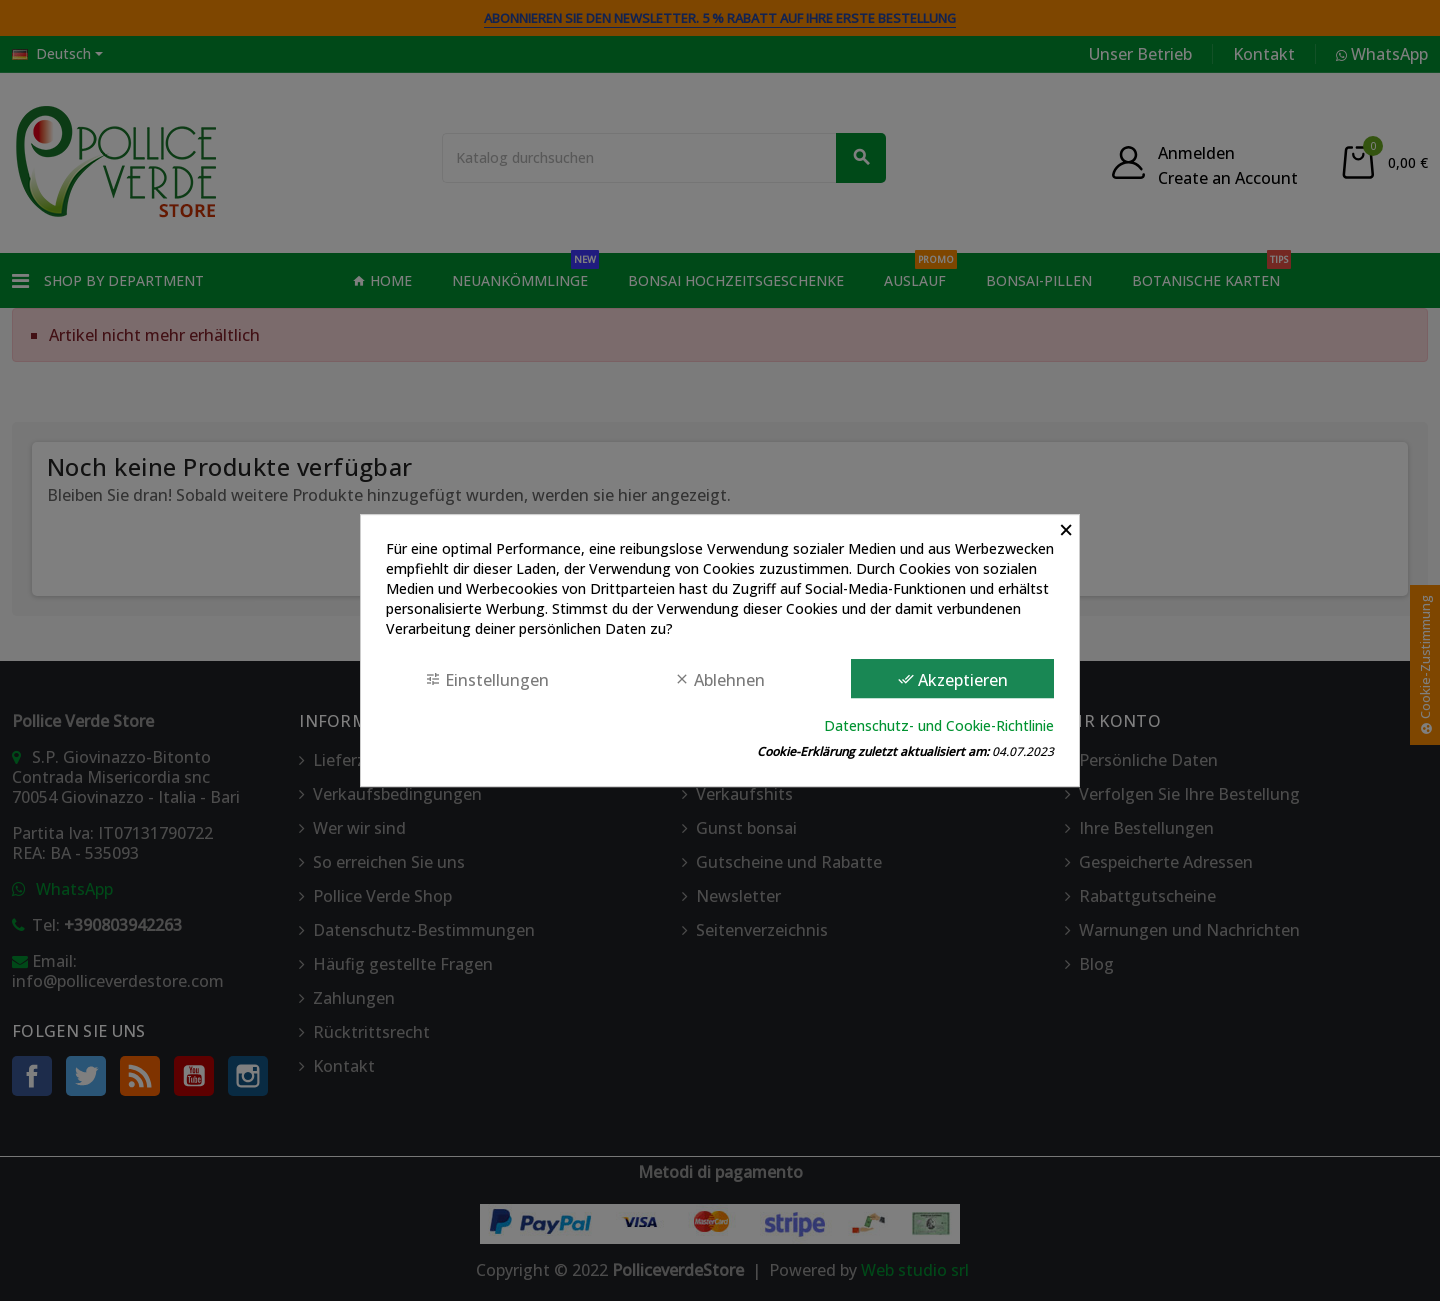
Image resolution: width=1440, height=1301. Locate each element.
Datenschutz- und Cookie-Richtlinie (939, 725)
